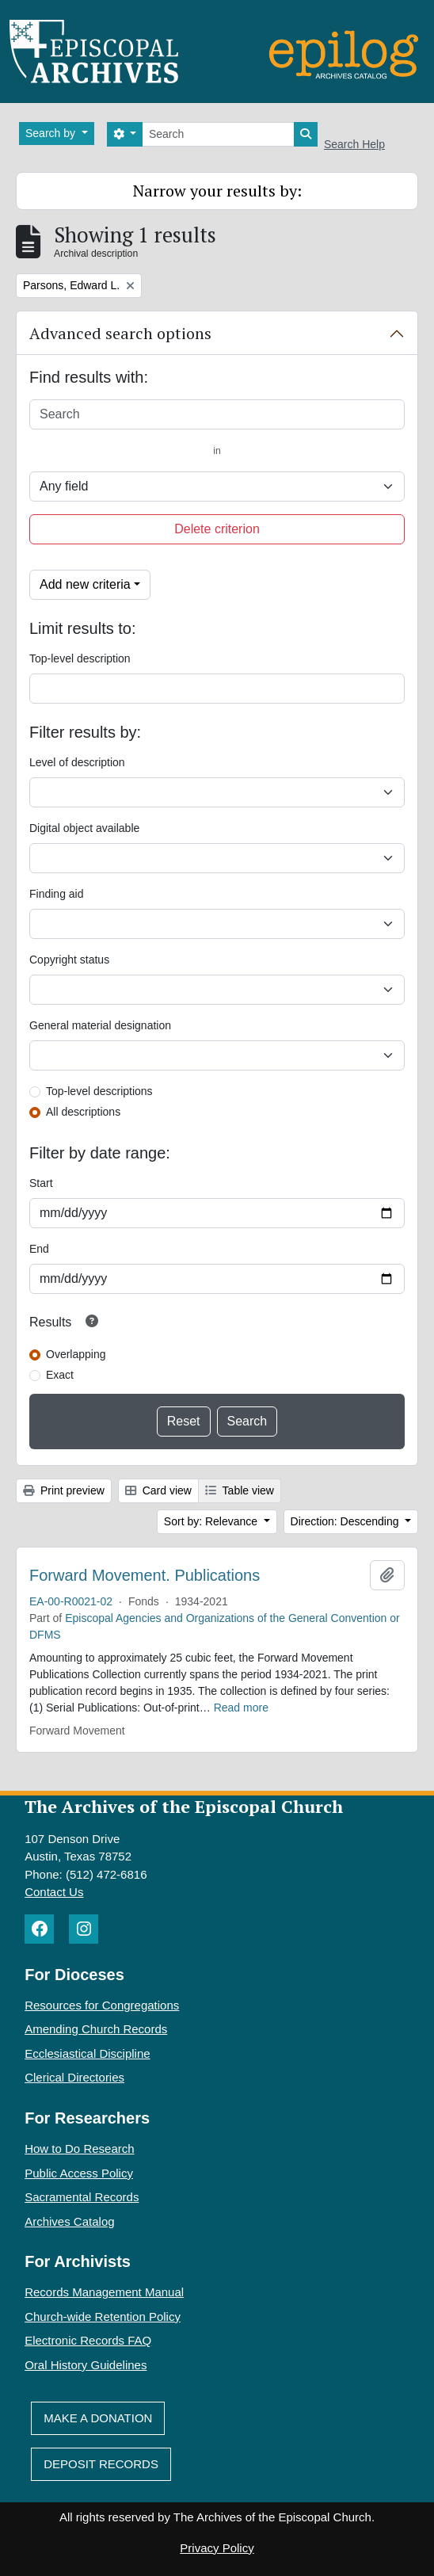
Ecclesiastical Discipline (87, 2053)
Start (41, 1183)
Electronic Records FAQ (88, 2340)
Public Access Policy (79, 2173)
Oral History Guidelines (86, 2365)
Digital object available (84, 828)
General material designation (100, 1025)
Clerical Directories (74, 2077)
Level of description (77, 762)
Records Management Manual (104, 2292)
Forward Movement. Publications (144, 1575)
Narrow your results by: (217, 190)
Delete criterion (217, 529)
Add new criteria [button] (85, 584)
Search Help (354, 144)
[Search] (218, 134)
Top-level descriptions (99, 1091)
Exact (60, 1374)
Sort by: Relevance (212, 1521)
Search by (51, 133)
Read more (241, 1707)
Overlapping (76, 1354)
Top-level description (80, 658)
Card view (158, 1490)
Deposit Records (101, 2464)
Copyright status (69, 959)
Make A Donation (98, 2418)
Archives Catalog (69, 2221)
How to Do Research (79, 2148)
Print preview (64, 1490)
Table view (239, 1490)
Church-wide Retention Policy (103, 2316)
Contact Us (54, 1892)
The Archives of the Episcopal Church (184, 1806)
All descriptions (83, 1111)
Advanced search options (120, 333)
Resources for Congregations (102, 2005)
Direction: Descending (346, 1521)
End (39, 1248)
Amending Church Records (96, 2029)
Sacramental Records (82, 2197)
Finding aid (56, 893)
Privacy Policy (216, 2548)
